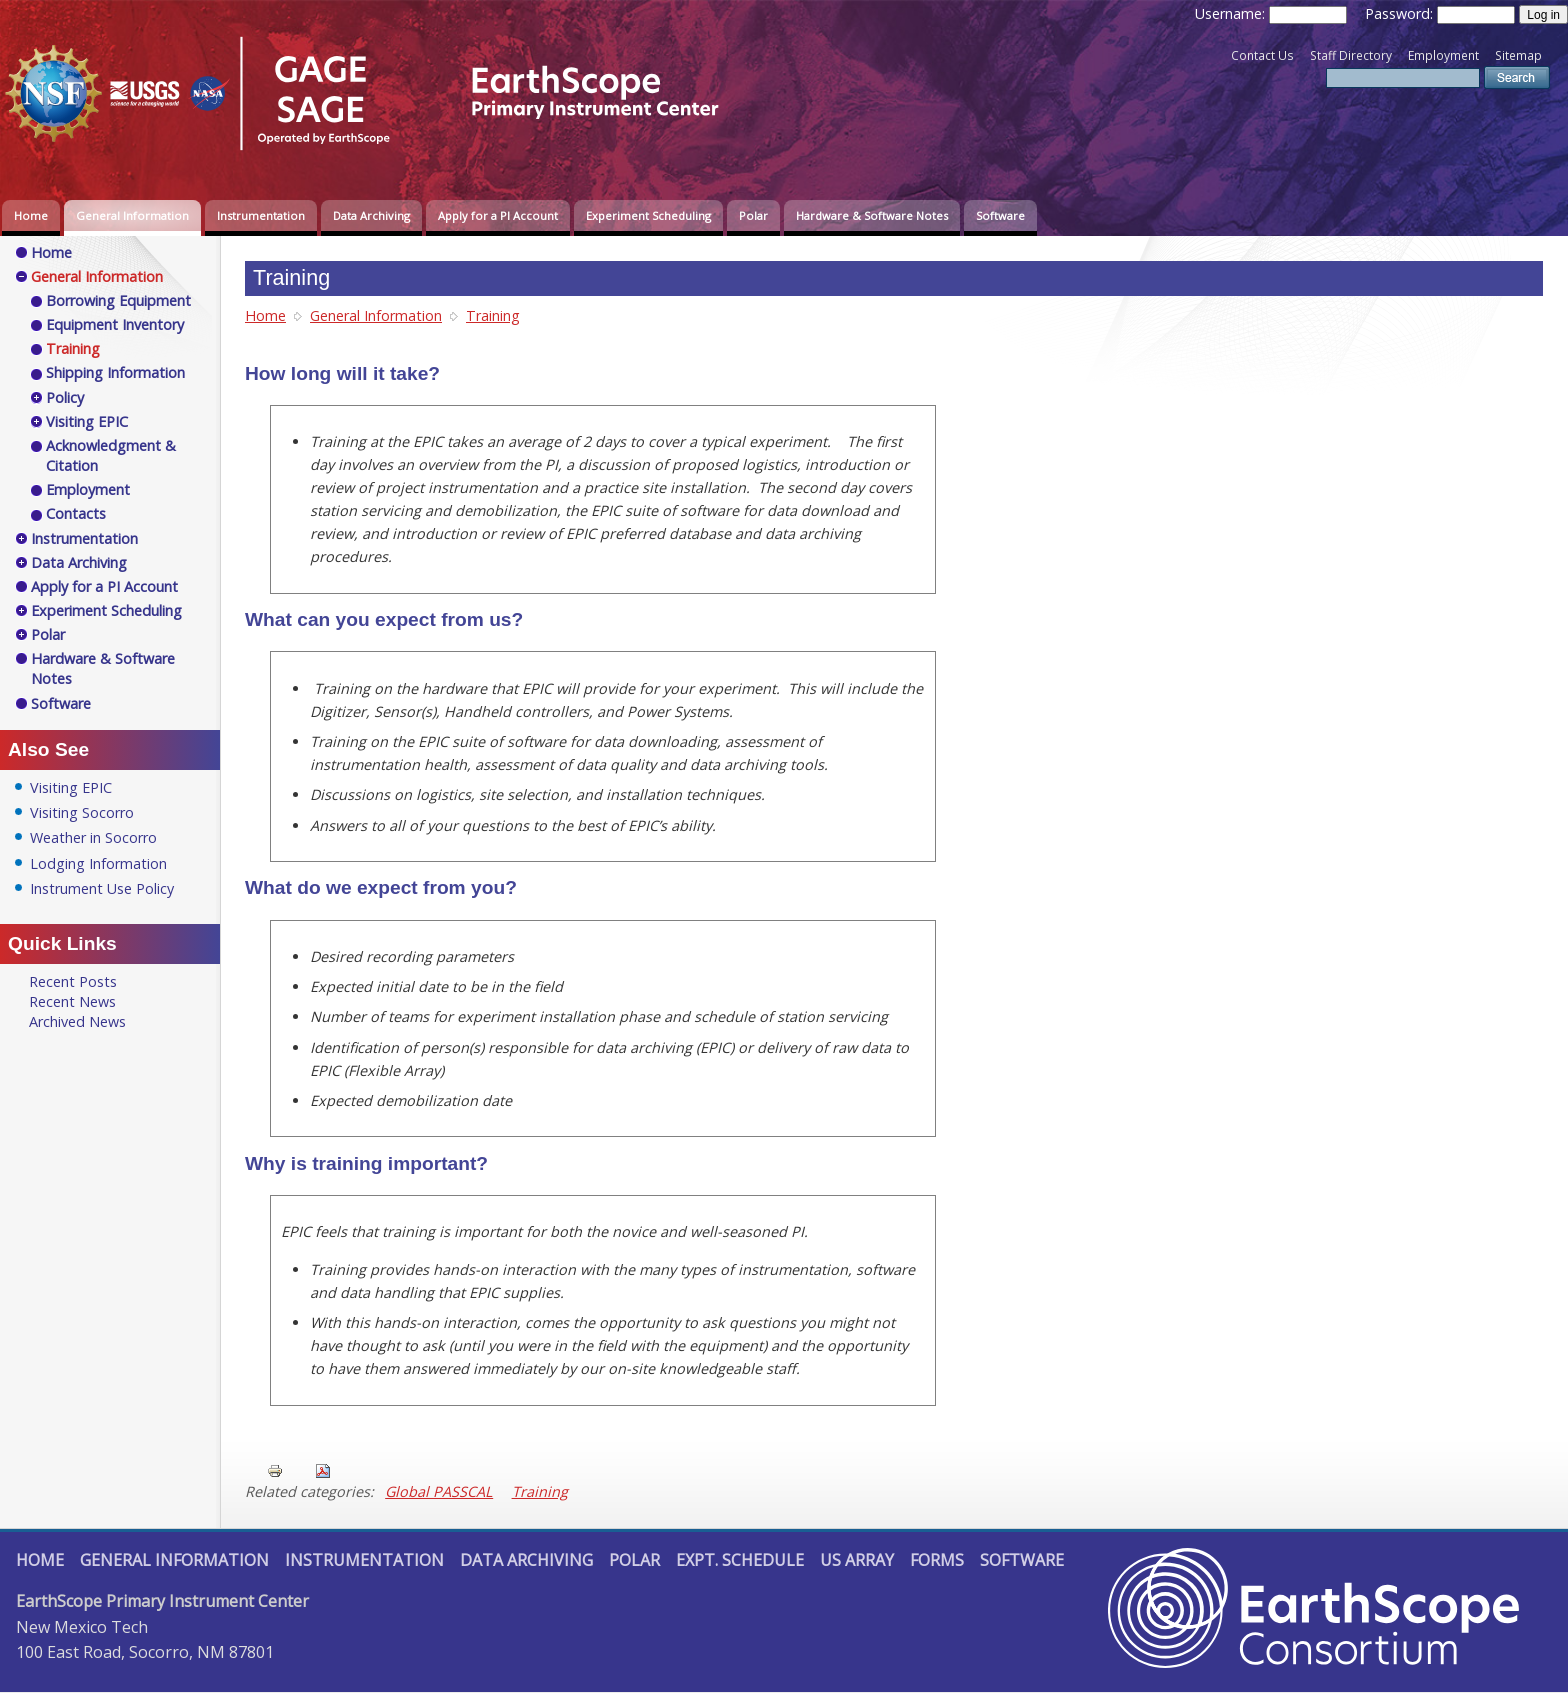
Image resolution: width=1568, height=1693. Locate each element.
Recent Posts (73, 981)
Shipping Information (115, 372)
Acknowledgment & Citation (111, 455)
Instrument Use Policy (102, 888)
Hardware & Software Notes (872, 215)
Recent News (72, 1001)
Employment (1443, 55)
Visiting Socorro (82, 812)
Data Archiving (371, 215)
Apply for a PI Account (498, 215)
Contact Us (1262, 55)
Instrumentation (261, 215)
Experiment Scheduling (648, 215)
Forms (937, 1560)
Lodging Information (98, 863)
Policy (65, 397)
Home (31, 215)
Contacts (76, 513)
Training (493, 315)
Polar (753, 215)
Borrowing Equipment (118, 300)
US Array (857, 1560)
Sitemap (1518, 55)
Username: (1232, 13)
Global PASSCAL (439, 1491)
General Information (132, 215)
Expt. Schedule (740, 1560)
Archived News (77, 1021)
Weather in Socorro (93, 837)
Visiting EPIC (87, 421)
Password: (1401, 13)
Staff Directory (1351, 55)
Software (1000, 215)
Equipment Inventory (115, 324)
